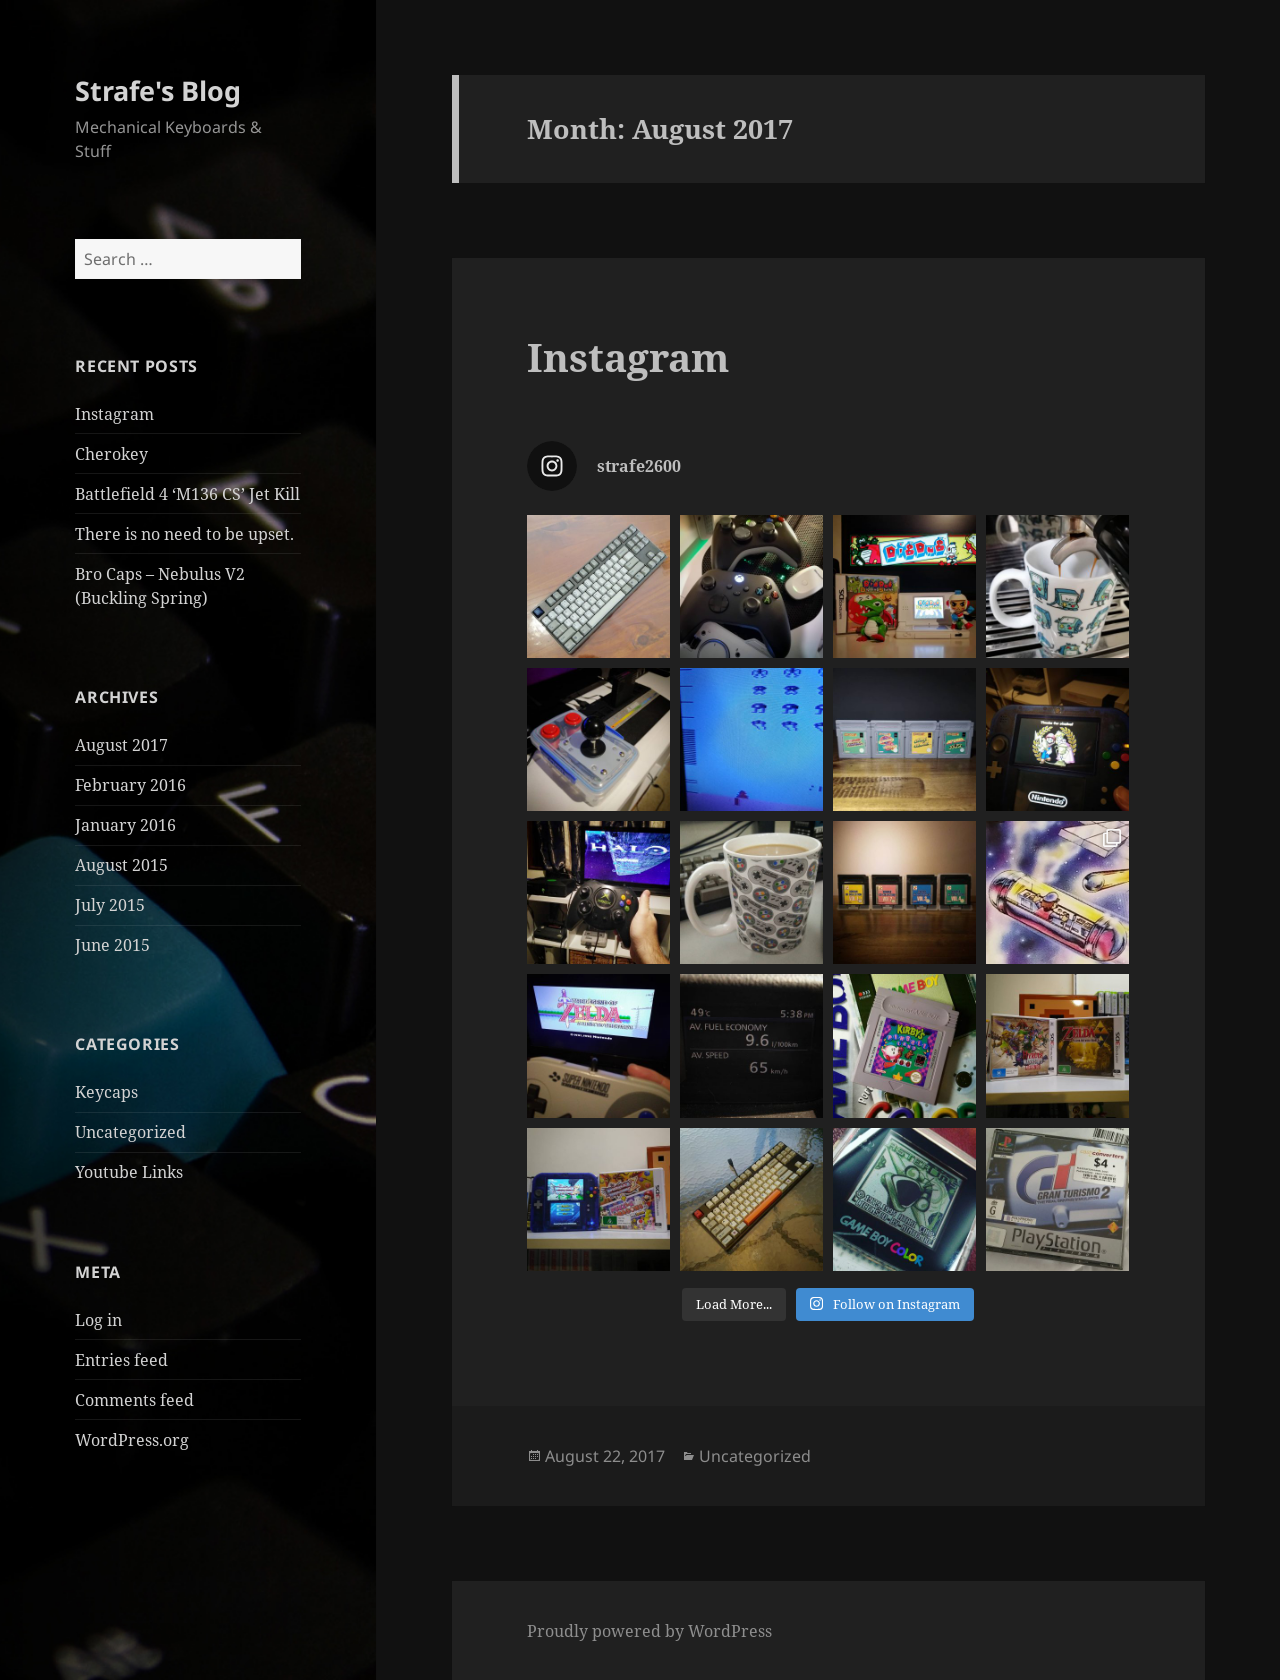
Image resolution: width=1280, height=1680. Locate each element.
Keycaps (106, 1092)
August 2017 (121, 745)
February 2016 (130, 785)
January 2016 (125, 825)
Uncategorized (130, 1132)
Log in (98, 1320)
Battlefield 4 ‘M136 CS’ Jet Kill (187, 494)
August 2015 (121, 865)
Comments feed (134, 1400)
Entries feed (121, 1360)
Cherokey (111, 454)
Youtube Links (129, 1172)
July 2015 (110, 905)
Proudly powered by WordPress (649, 1631)
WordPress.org (132, 1440)
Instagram (114, 414)
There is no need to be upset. (184, 534)
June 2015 (112, 945)
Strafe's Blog (158, 90)
